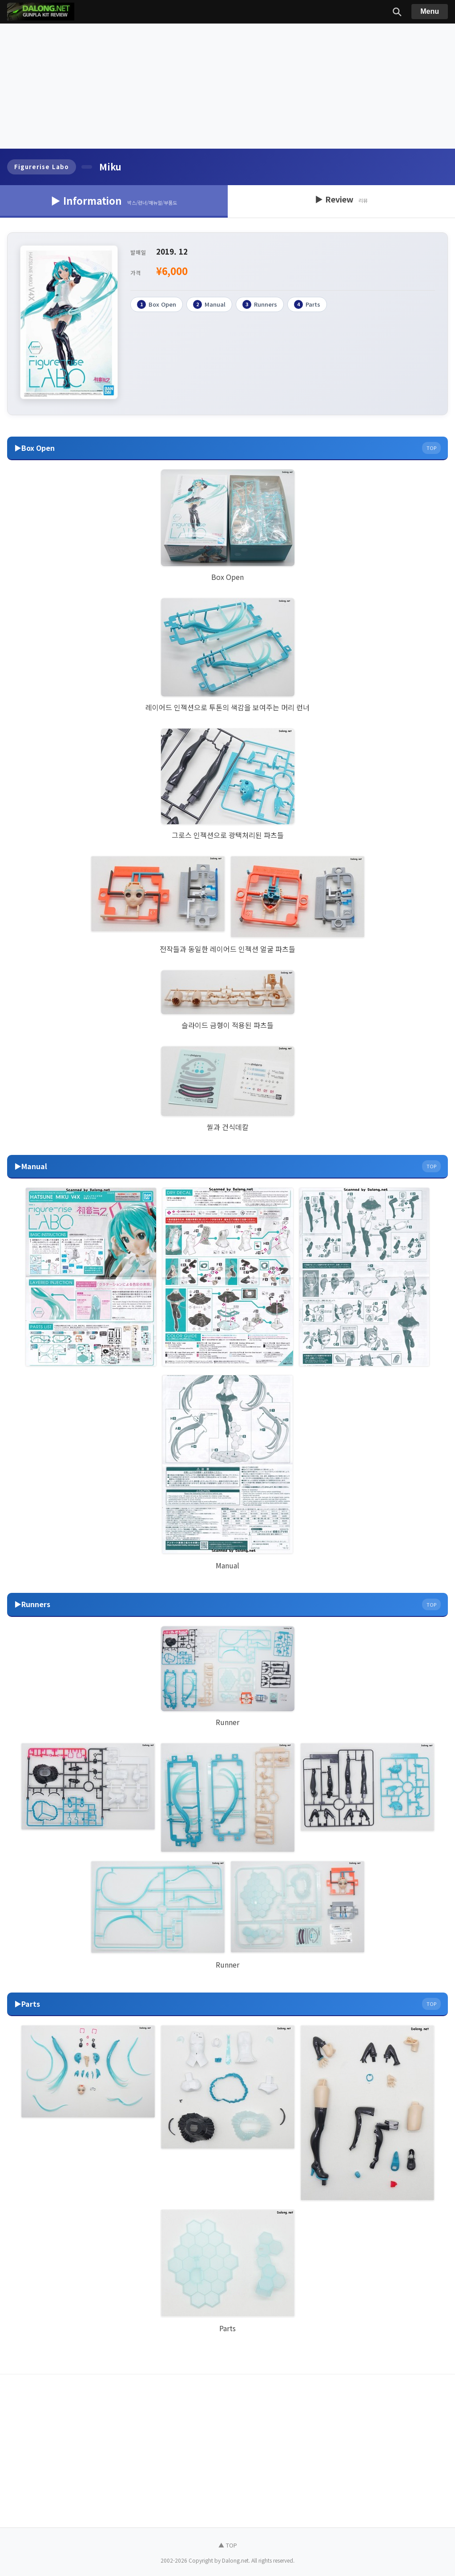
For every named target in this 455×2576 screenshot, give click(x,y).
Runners (259, 304)
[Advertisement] (227, 86)
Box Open (156, 304)
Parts (307, 304)
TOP (431, 447)
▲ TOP (227, 2545)
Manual (209, 304)
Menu (429, 11)
